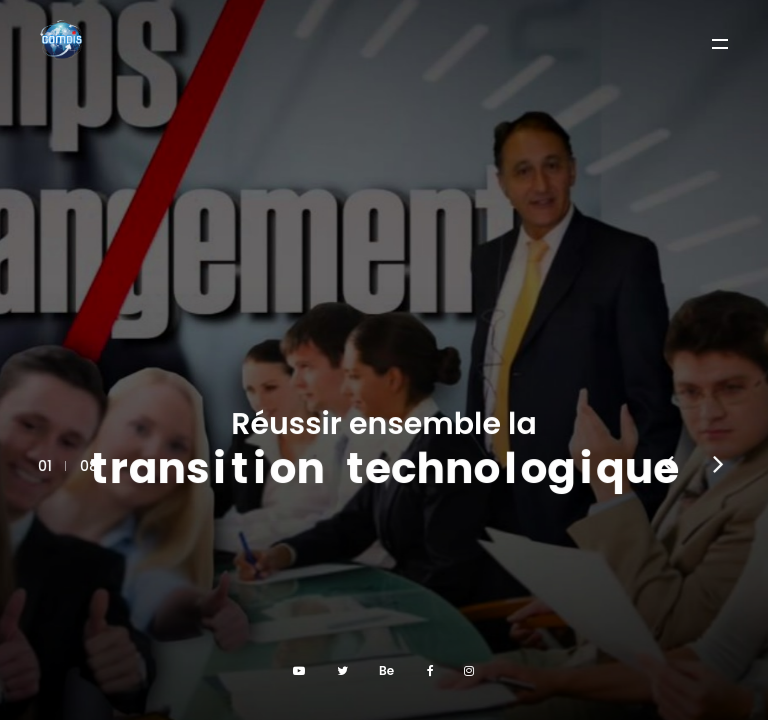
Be (386, 670)
